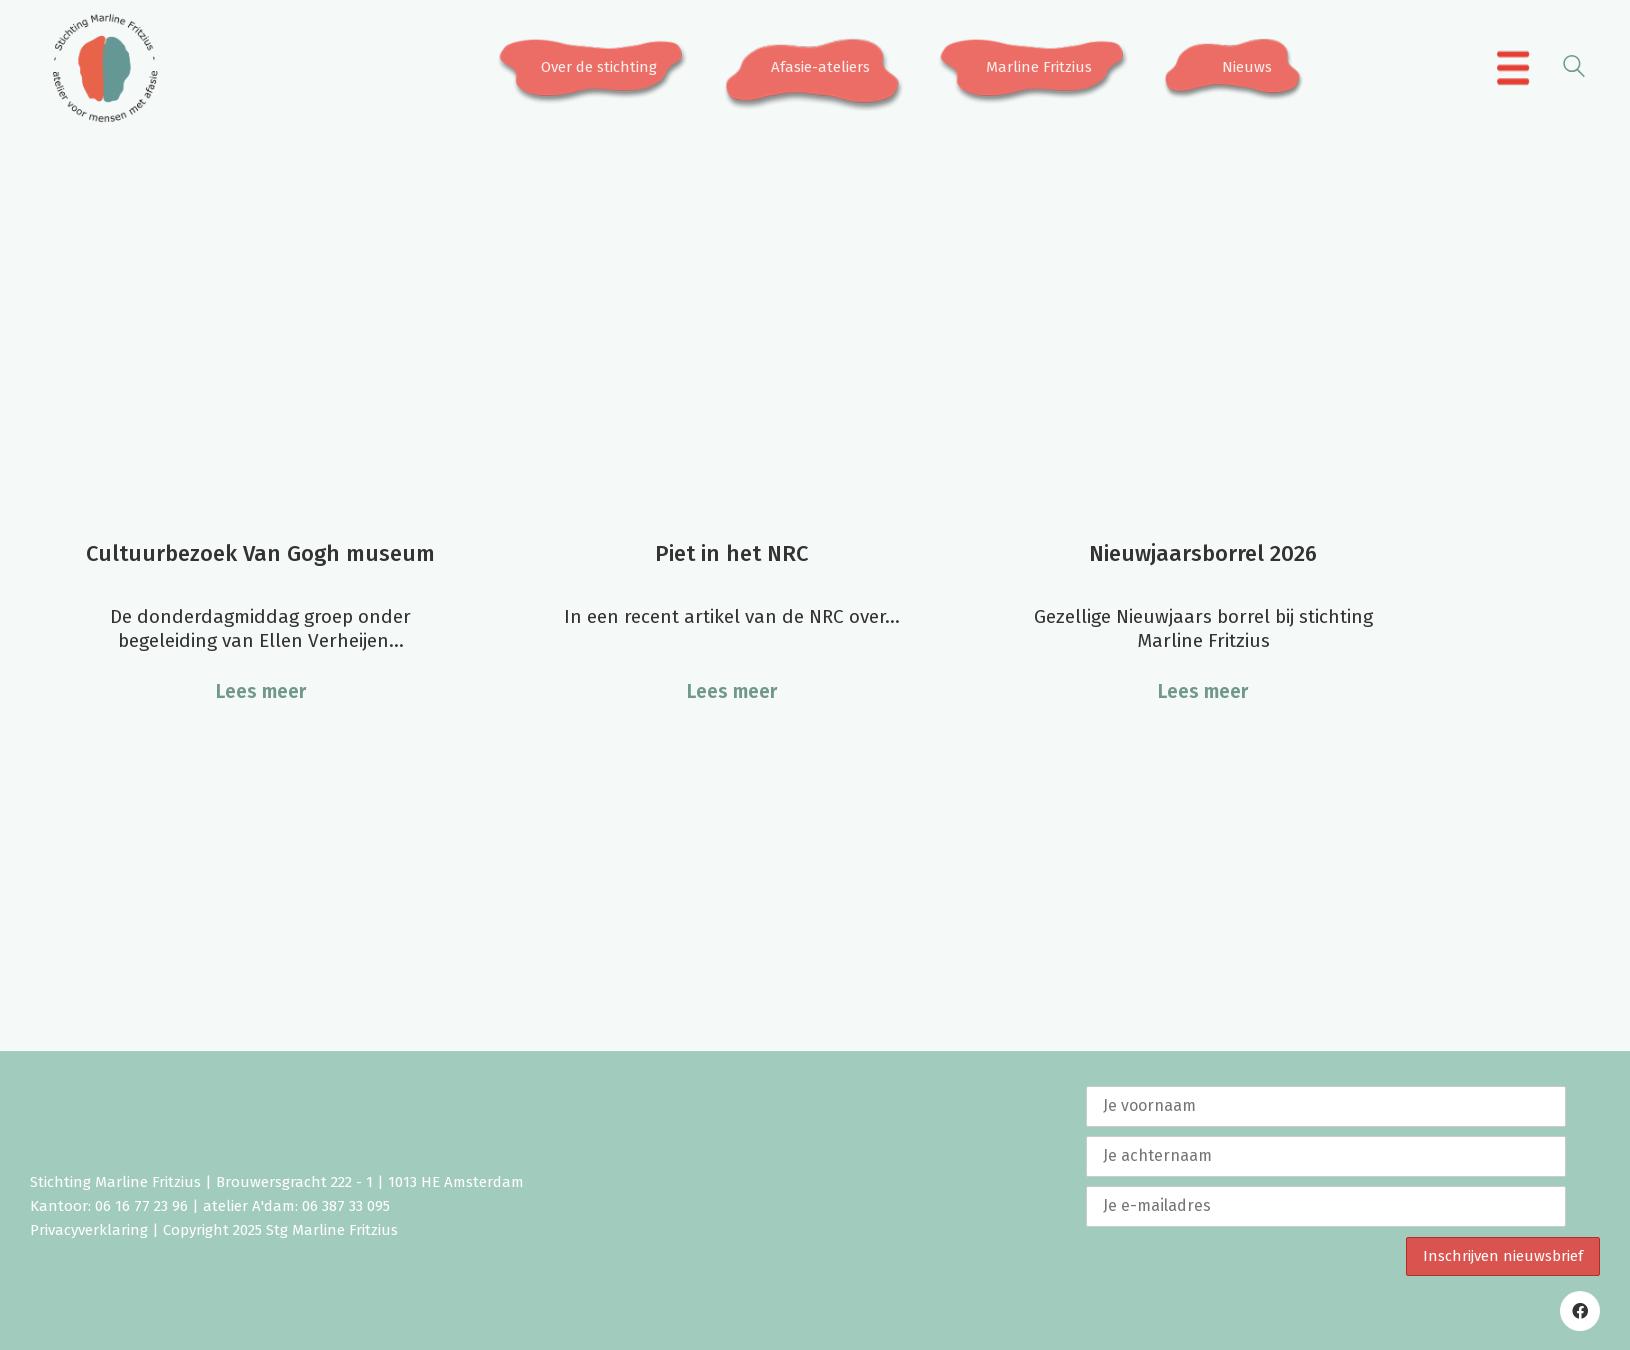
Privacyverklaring (89, 1230)
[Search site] (1574, 69)
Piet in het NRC (731, 553)
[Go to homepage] (105, 68)
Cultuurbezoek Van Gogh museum (260, 553)
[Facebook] (1580, 1311)
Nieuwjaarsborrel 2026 (1203, 553)
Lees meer (261, 691)
